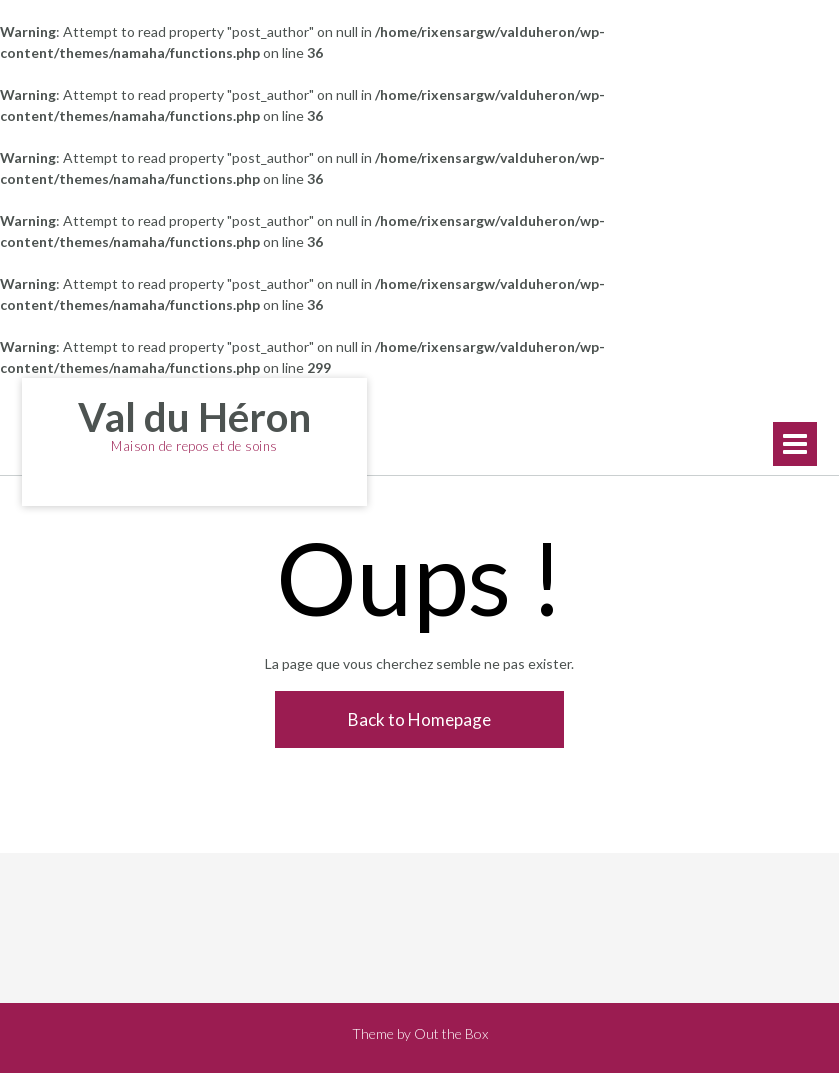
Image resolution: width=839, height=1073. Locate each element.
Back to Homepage (419, 719)
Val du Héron (194, 417)
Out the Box (451, 1033)
